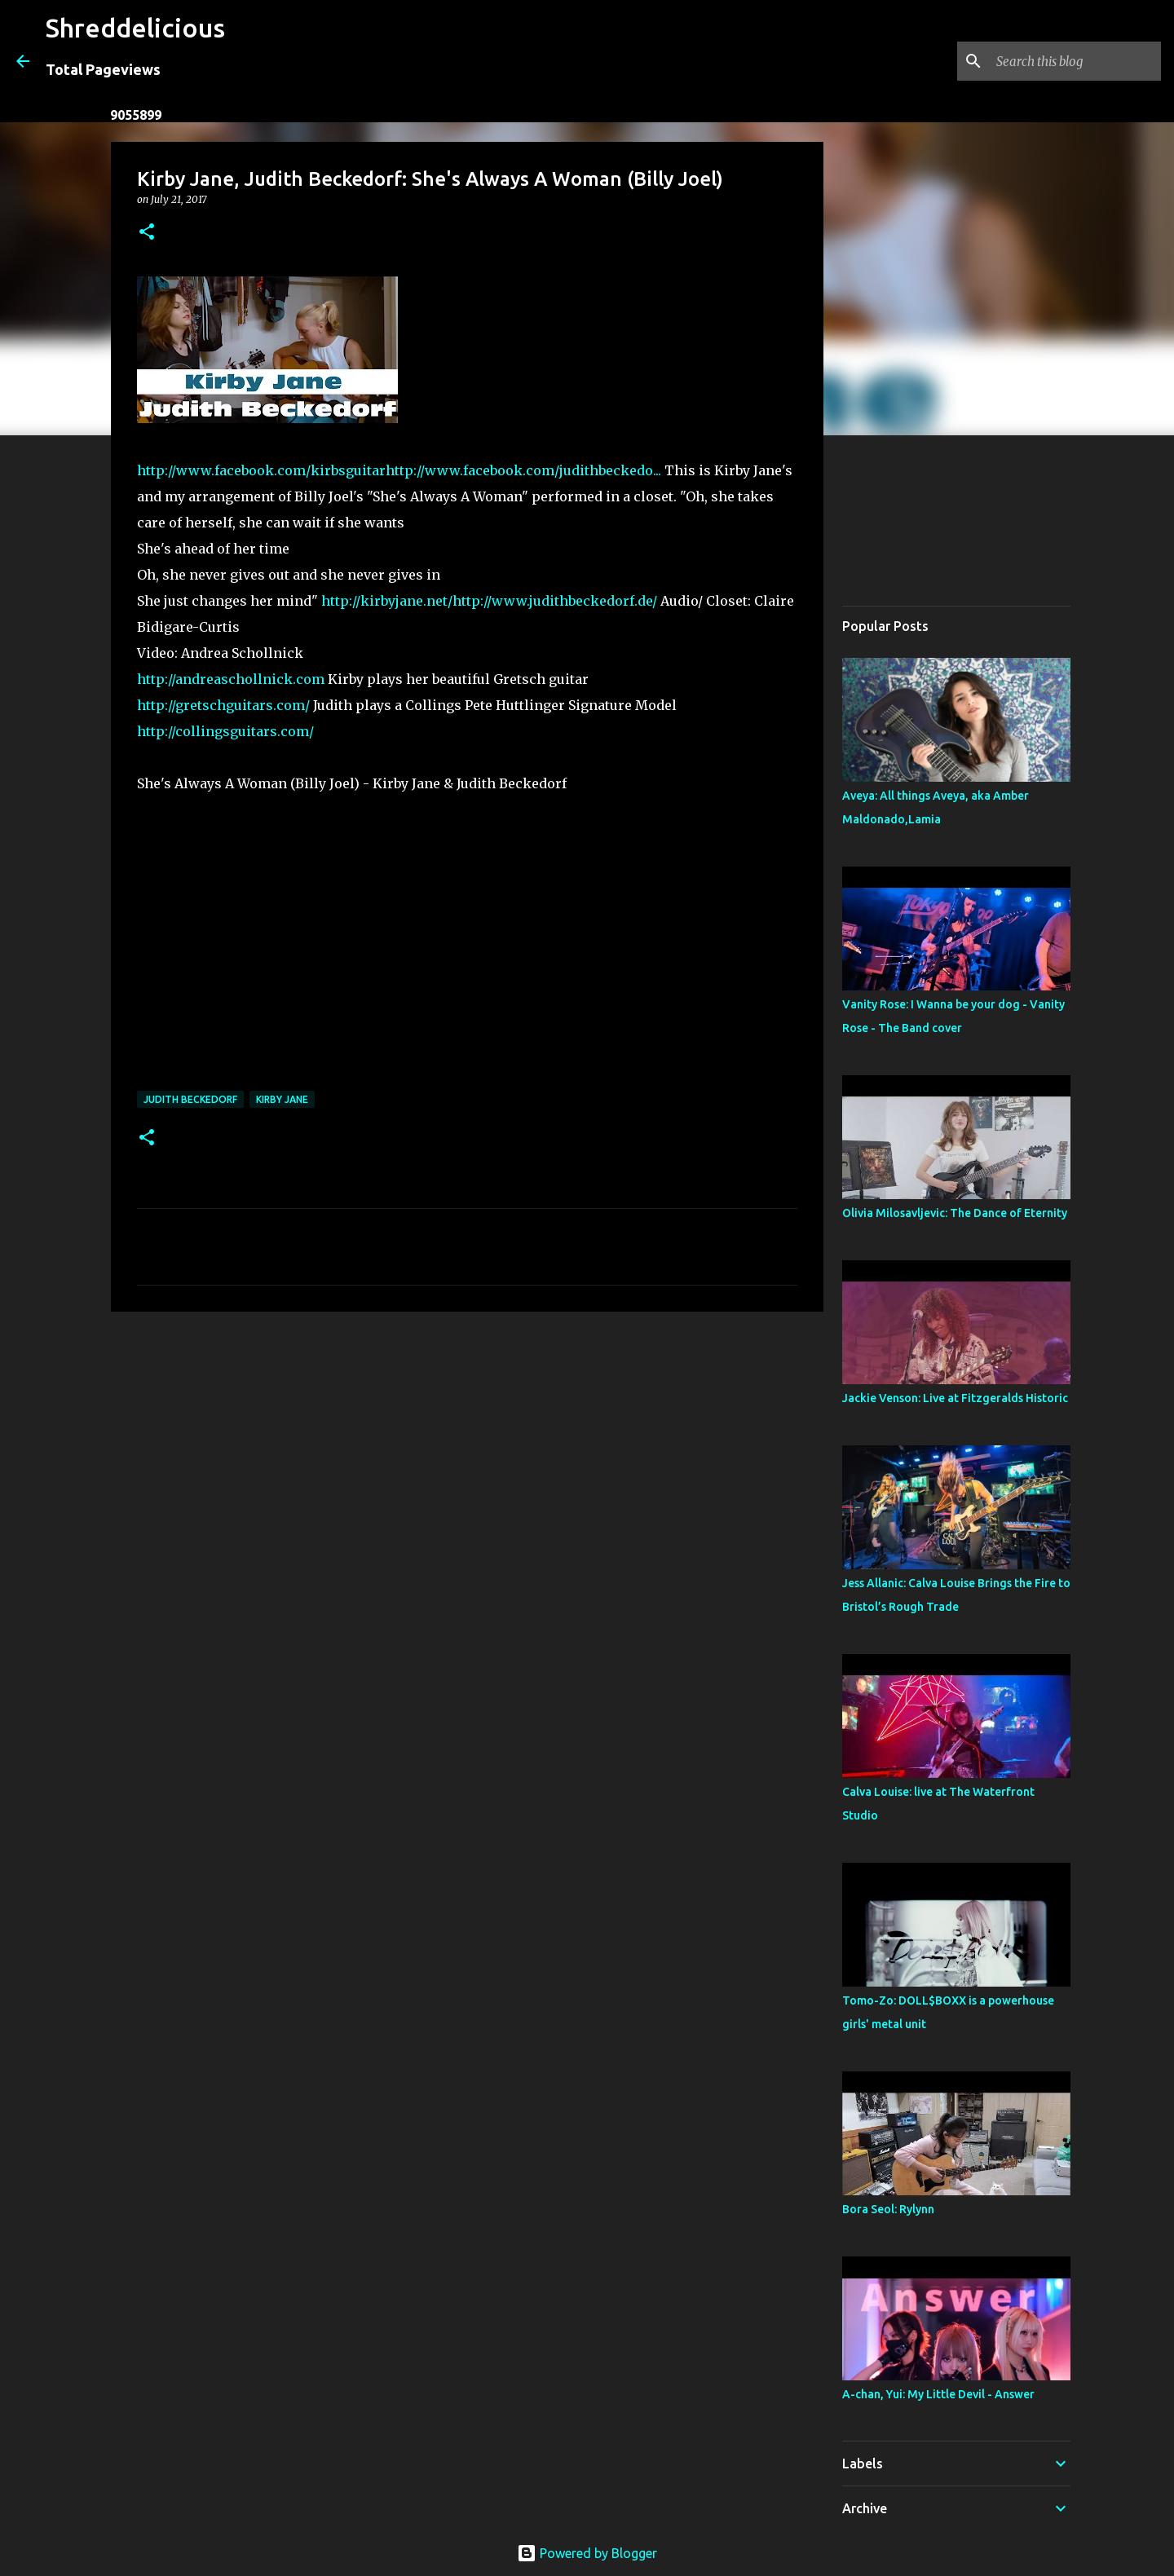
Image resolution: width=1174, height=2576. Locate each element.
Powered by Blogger (587, 2553)
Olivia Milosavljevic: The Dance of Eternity (954, 1213)
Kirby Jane (282, 1099)
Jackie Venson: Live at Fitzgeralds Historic (955, 1398)
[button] (147, 233)
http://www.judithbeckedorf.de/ (554, 601)
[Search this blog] (1075, 61)
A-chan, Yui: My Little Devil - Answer (938, 2394)
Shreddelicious (135, 27)
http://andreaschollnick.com (230, 679)
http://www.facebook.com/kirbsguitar (261, 470)
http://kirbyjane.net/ (386, 601)
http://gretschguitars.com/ (223, 705)
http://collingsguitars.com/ (225, 731)
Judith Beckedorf (190, 1099)
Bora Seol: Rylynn (888, 2209)
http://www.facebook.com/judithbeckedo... (523, 470)
